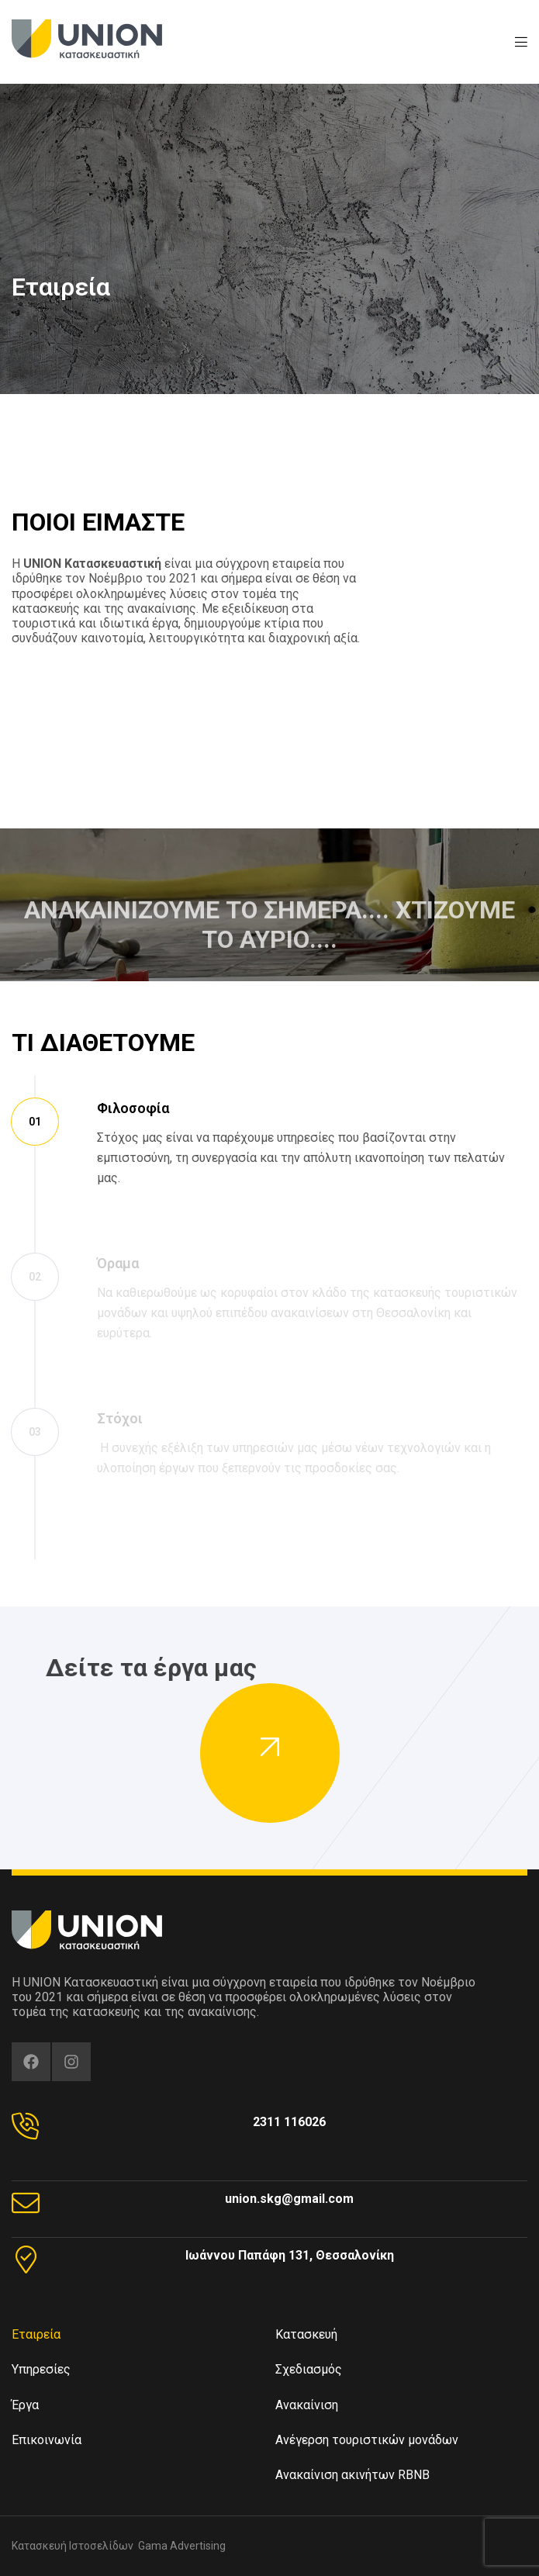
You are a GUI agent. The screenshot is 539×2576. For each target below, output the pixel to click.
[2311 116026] (26, 2126)
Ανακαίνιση (306, 2405)
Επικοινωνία (46, 2440)
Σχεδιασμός (308, 2369)
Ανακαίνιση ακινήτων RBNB (352, 2474)
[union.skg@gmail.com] (26, 2203)
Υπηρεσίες (45, 2369)
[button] (270, 1753)
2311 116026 (289, 2121)
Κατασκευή (306, 2334)
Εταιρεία (36, 2334)
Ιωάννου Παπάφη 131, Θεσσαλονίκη (289, 2255)
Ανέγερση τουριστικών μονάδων (366, 2440)
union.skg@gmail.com (289, 2198)
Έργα (25, 2405)
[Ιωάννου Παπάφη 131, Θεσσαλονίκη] (26, 2259)
